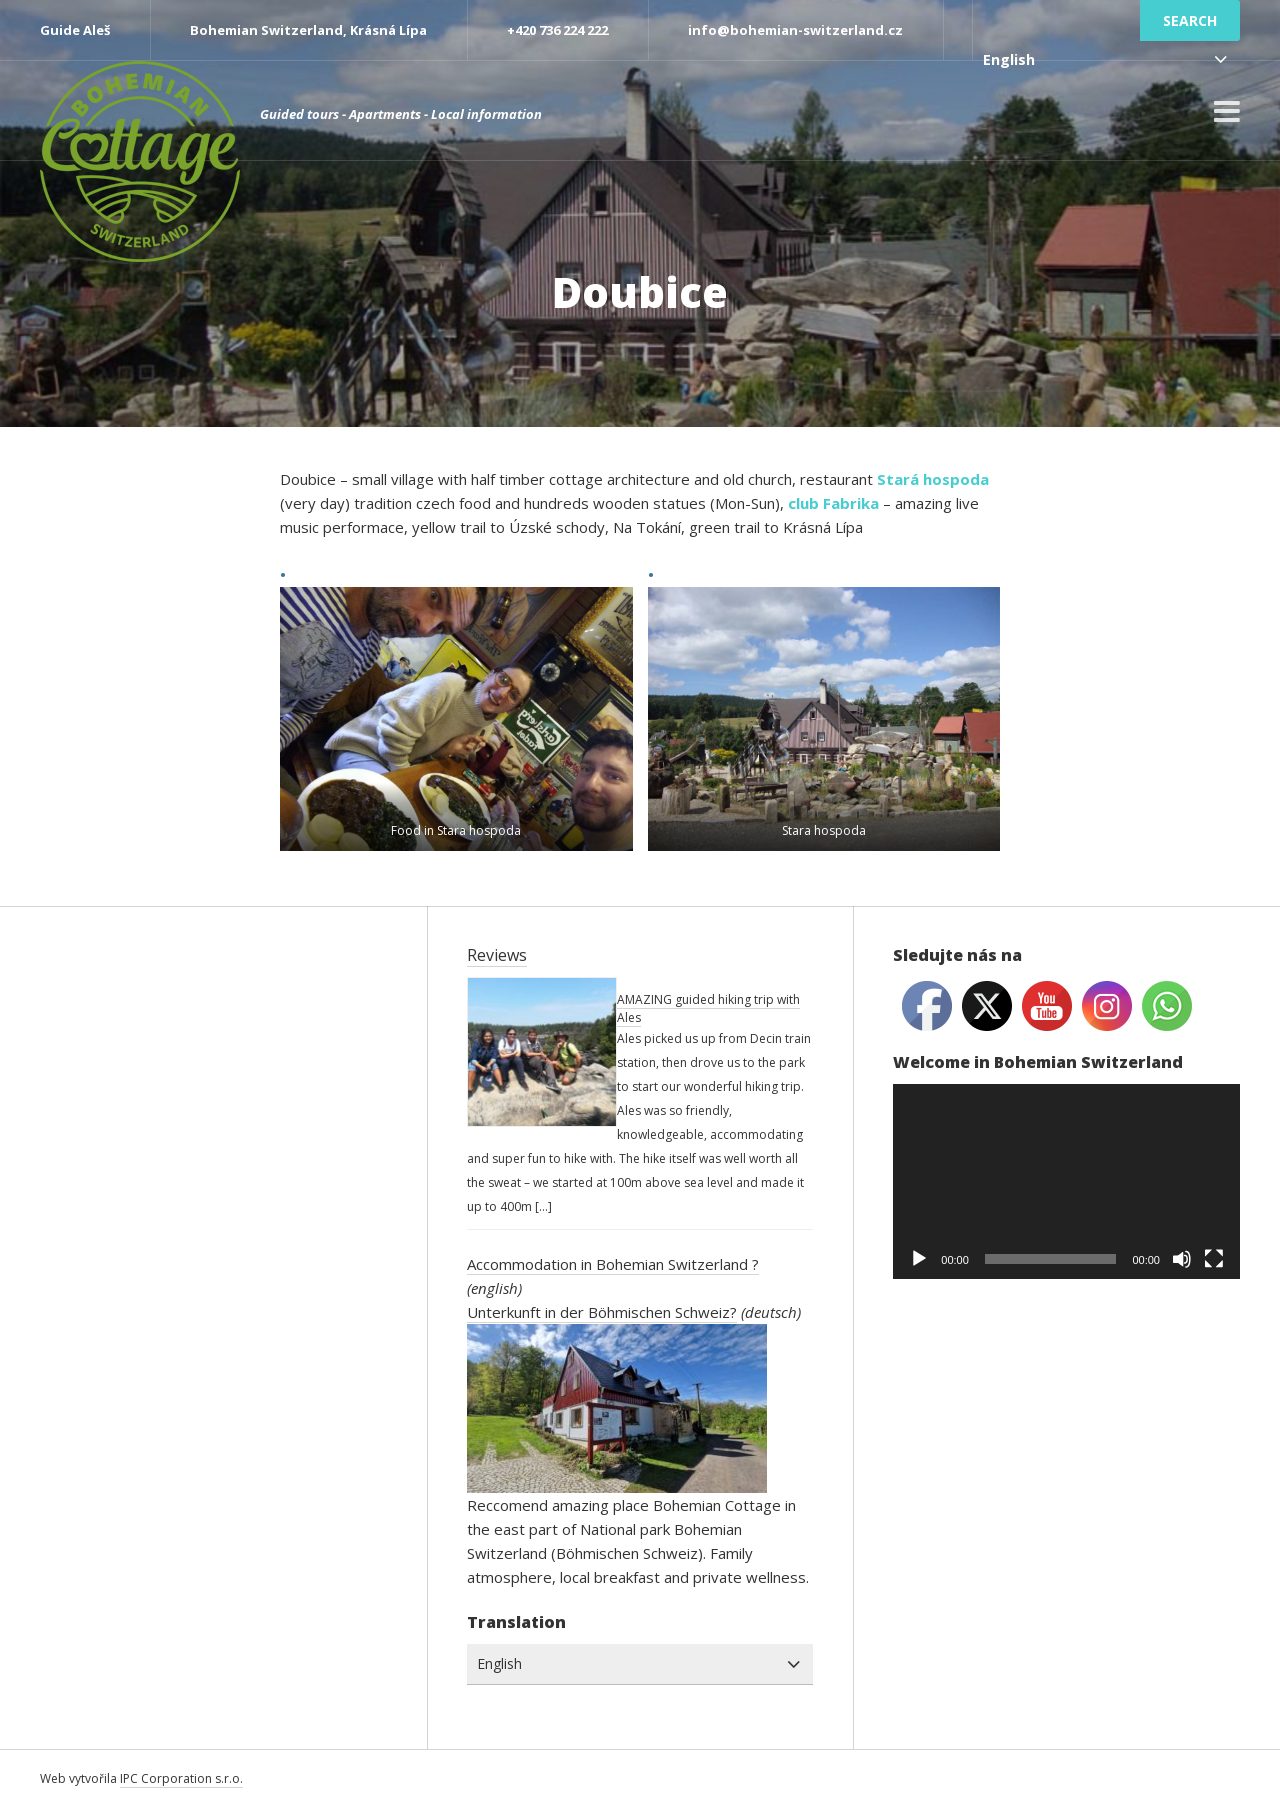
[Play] (919, 1259)
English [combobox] (1009, 59)
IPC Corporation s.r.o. (181, 1778)
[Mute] (1182, 1259)
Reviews (497, 955)
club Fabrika (833, 503)
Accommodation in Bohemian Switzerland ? (613, 1264)
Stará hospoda (933, 479)
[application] (1066, 1181)
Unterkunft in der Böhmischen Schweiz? (602, 1312)
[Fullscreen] (1214, 1259)
